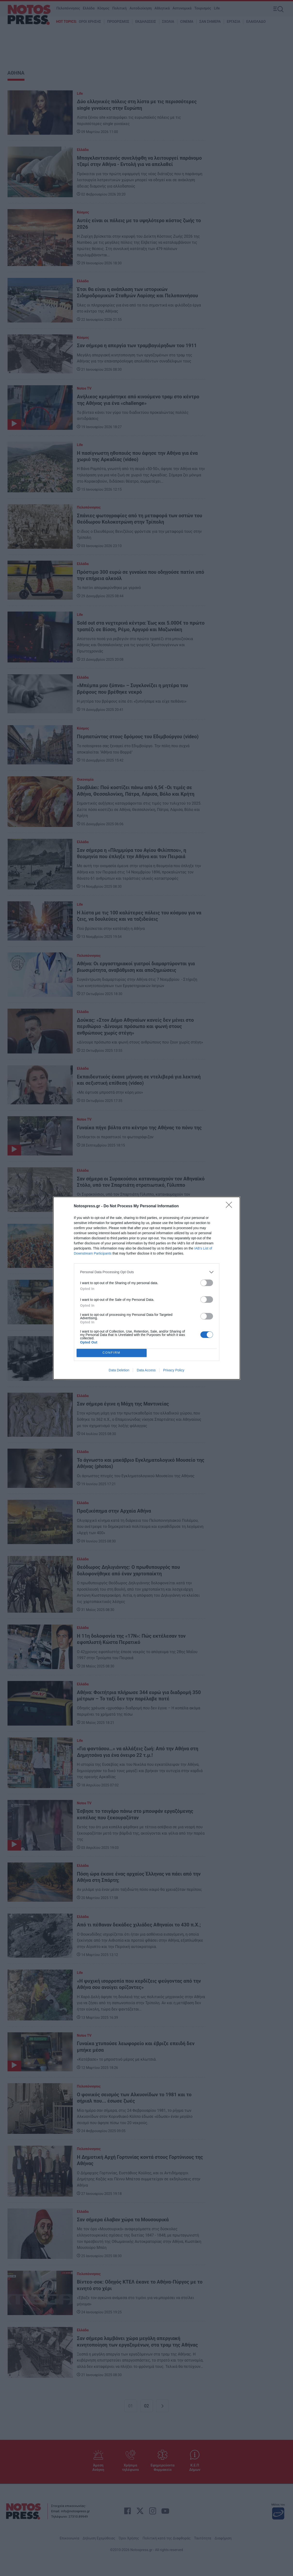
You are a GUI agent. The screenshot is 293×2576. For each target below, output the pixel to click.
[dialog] (146, 1288)
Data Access (146, 1370)
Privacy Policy (173, 1370)
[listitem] (146, 1272)
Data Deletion (119, 1370)
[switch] (206, 1283)
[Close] (230, 1206)
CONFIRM (112, 1353)
